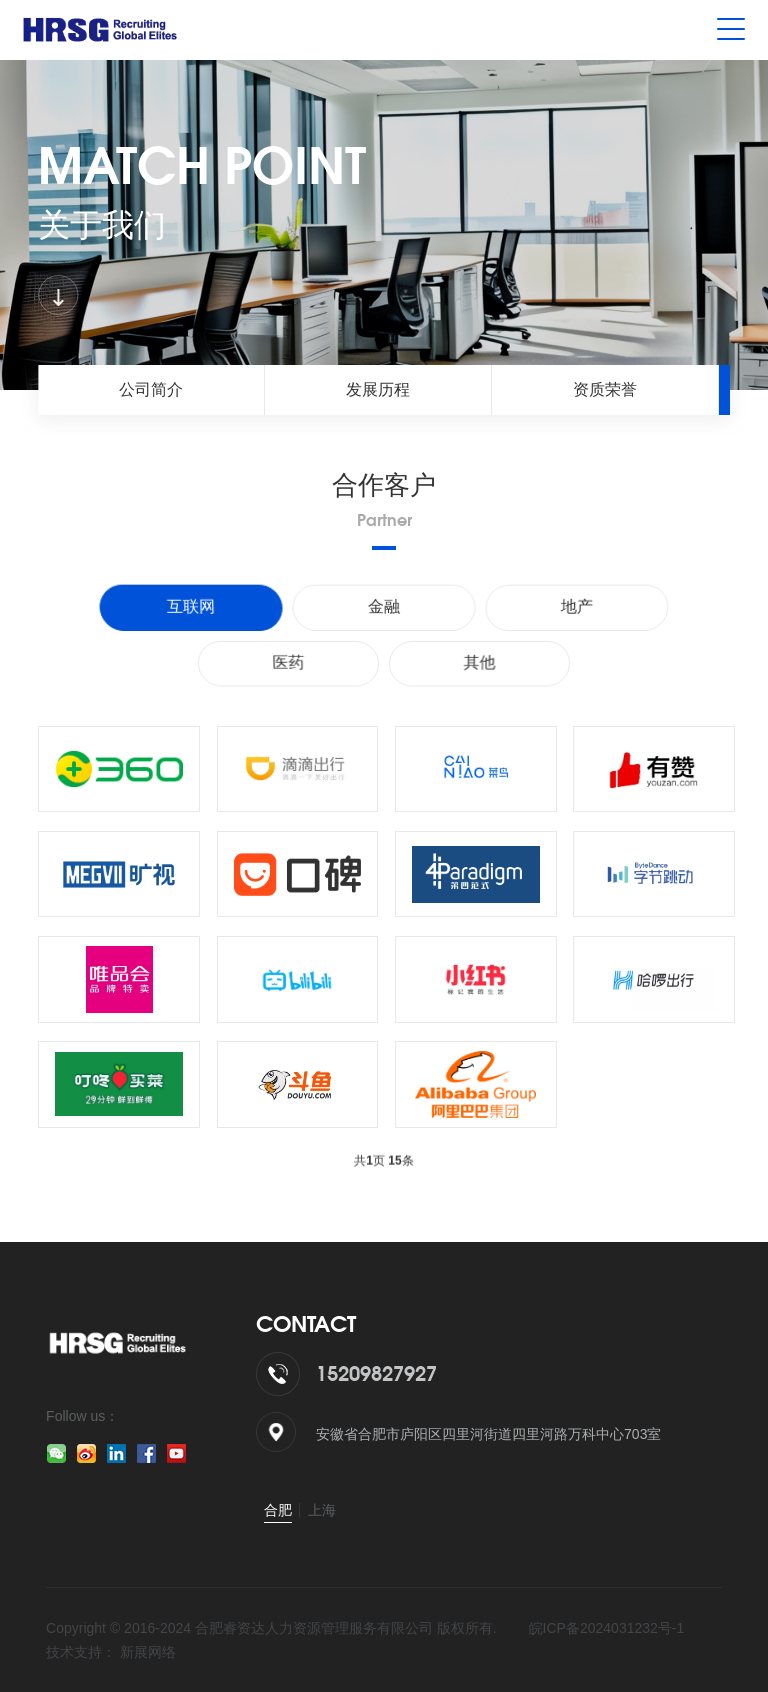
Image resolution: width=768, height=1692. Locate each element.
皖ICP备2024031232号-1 (607, 1628)
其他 (481, 662)
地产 (573, 607)
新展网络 (148, 1652)
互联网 (194, 607)
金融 (384, 607)
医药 (286, 662)
